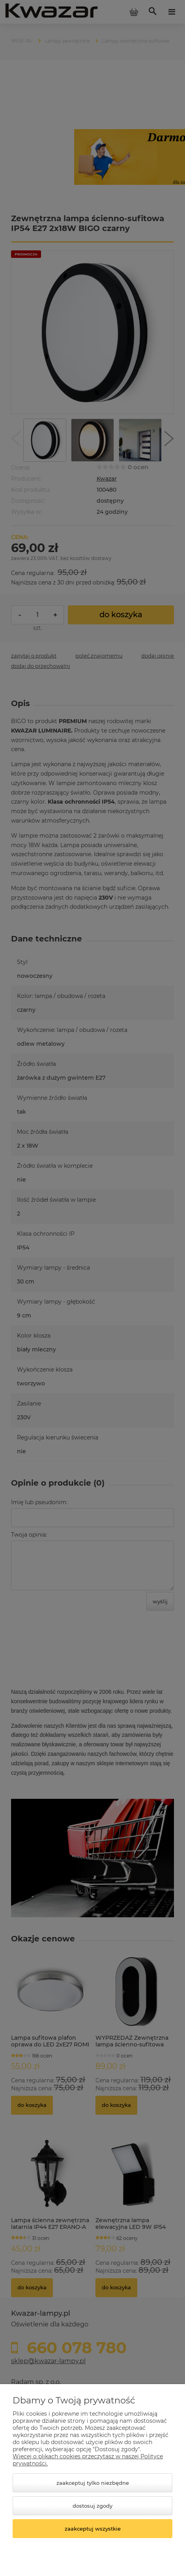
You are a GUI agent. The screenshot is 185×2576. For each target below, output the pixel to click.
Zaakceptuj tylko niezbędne (92, 2483)
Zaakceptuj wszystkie (93, 2528)
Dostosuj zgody (92, 2506)
